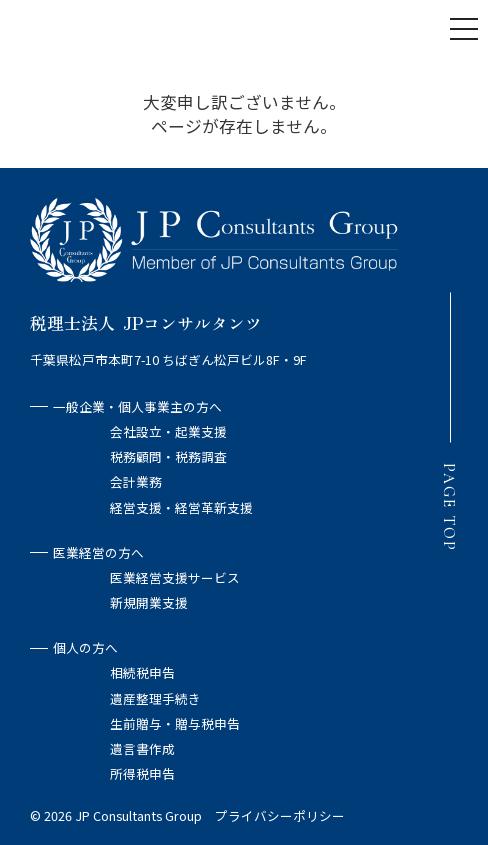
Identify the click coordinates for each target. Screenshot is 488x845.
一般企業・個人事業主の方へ (126, 406)
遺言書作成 (142, 748)
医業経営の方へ (87, 552)
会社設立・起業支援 (168, 431)
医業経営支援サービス (175, 577)
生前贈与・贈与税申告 (175, 723)
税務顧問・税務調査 (168, 456)
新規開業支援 (149, 602)
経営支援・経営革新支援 (181, 507)
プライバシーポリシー (280, 815)
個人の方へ (74, 647)
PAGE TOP (449, 506)
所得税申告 (142, 773)
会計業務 (136, 481)
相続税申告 (142, 672)
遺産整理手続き (155, 698)
